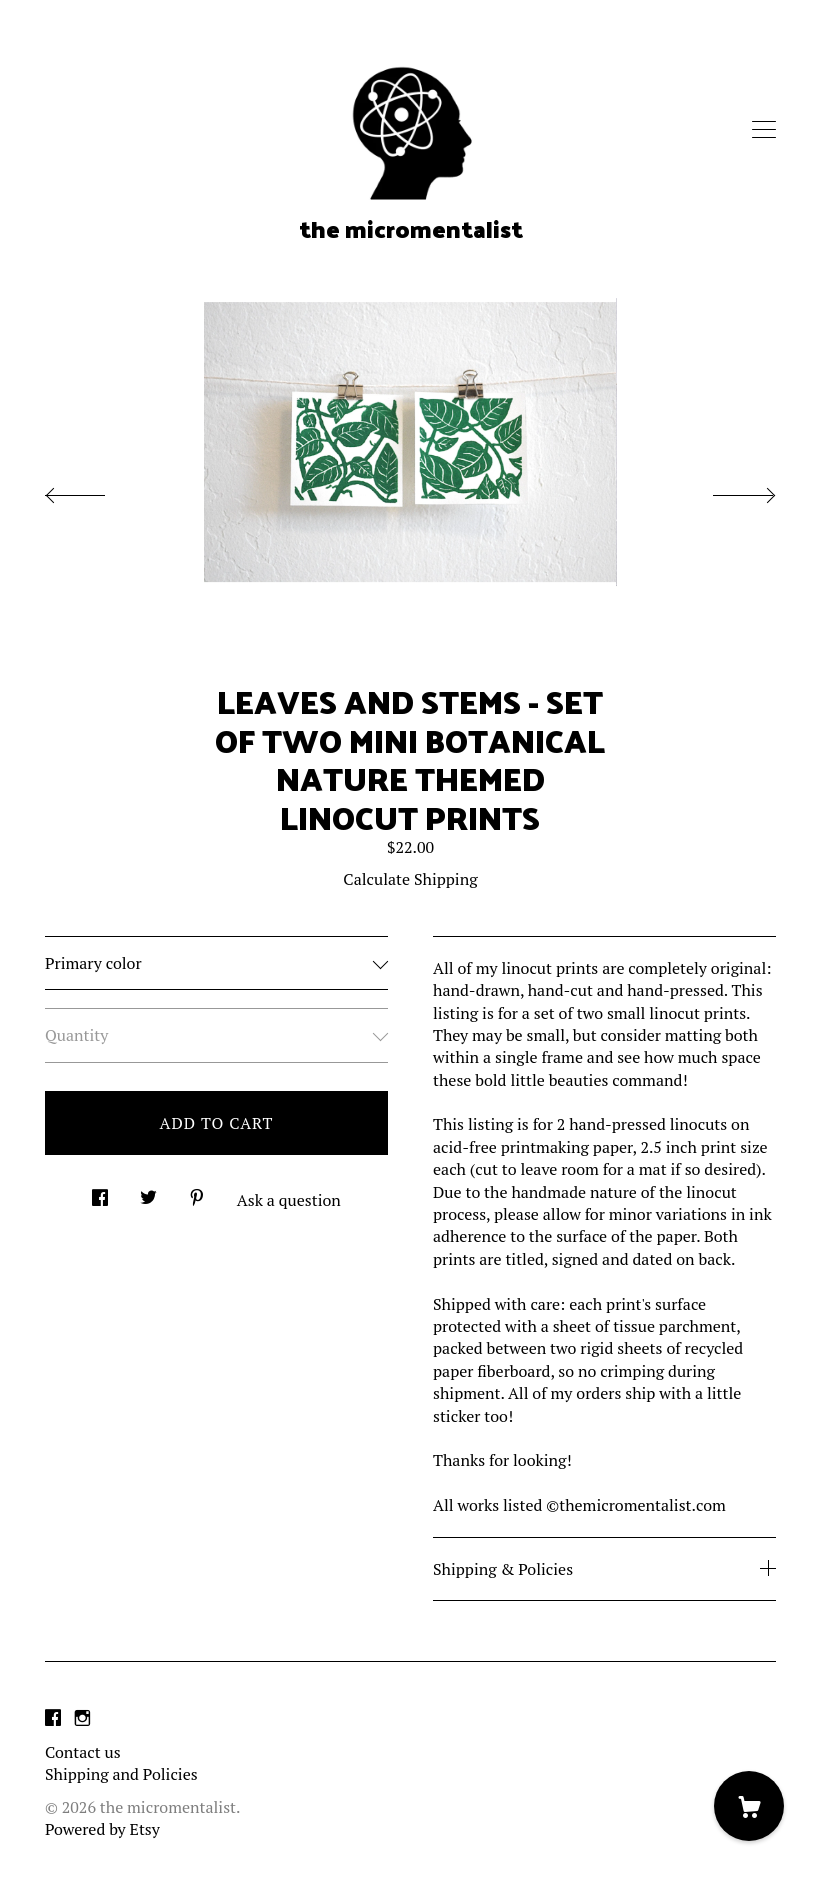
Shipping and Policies (121, 1774)
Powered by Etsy (102, 1829)
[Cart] (749, 1806)
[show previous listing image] (95, 490)
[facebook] (53, 1718)
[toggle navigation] (764, 130)
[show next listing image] (726, 490)
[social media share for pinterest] (197, 1191)
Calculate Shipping (410, 879)
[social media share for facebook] (100, 1191)
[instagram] (82, 1718)
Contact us (83, 1752)
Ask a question (289, 1200)
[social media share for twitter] (148, 1191)
